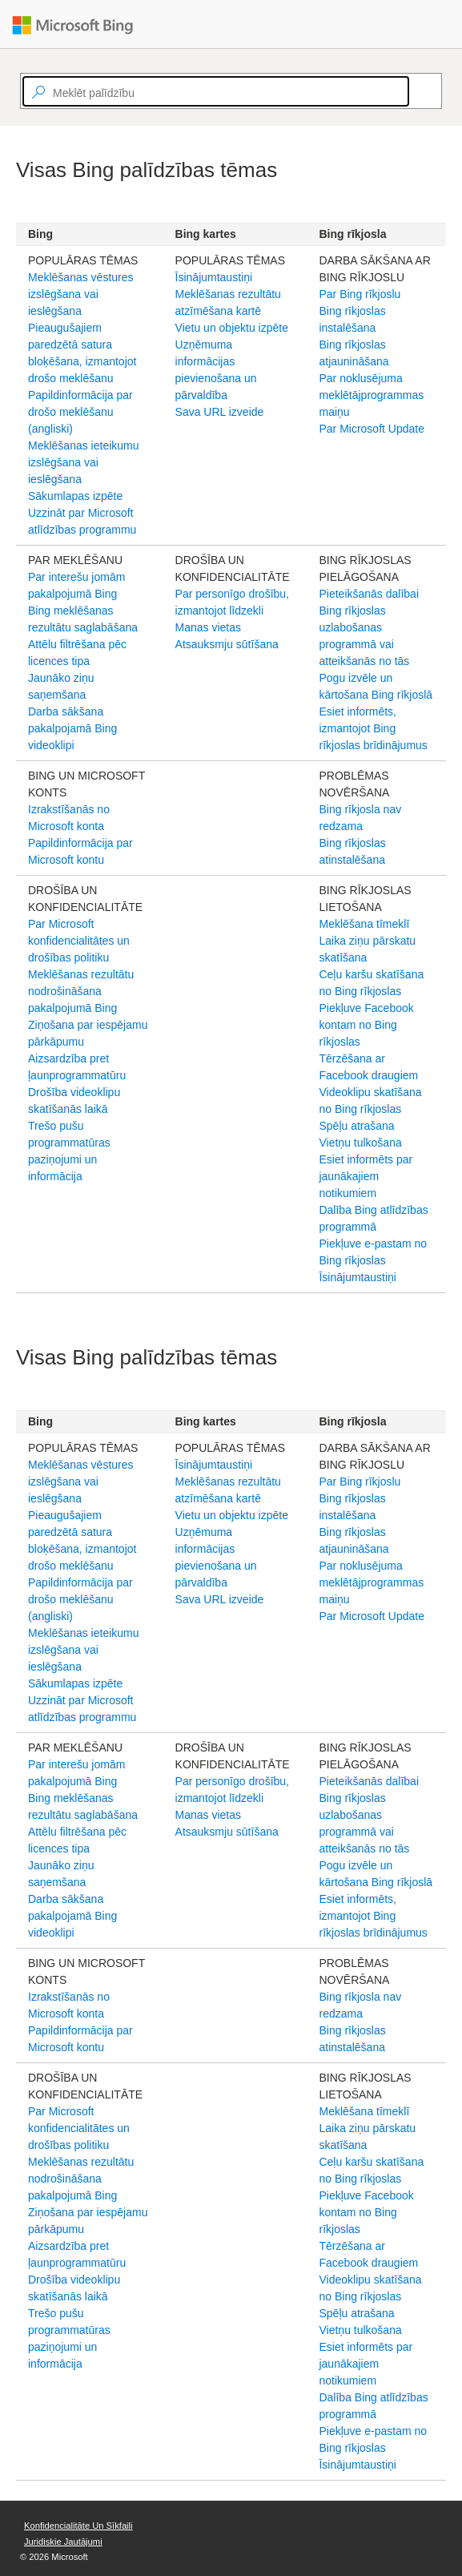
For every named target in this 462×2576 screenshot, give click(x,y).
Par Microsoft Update (371, 428)
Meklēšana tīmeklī (364, 923)
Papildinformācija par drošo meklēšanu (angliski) (80, 412)
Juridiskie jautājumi (63, 2541)
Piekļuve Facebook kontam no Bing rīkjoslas (366, 1025)
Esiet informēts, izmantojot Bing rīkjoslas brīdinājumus (373, 728)
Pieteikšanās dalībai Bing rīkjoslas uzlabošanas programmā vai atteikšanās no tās (369, 627)
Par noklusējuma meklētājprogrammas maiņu (371, 395)
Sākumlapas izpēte (75, 496)
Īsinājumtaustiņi (214, 277)
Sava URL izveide (219, 411)
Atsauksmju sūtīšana (227, 644)
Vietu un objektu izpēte (231, 327)
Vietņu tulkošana (360, 1142)
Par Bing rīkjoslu (359, 294)
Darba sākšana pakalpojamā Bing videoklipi (72, 728)
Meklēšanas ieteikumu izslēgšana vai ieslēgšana (83, 462)
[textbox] (215, 91)
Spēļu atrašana (356, 1125)
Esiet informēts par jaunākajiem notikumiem (365, 1176)
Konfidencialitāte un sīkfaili (78, 2525)
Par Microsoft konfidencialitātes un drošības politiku (79, 940)
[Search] (416, 91)
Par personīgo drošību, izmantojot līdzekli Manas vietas (232, 610)
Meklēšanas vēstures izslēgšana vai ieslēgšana (81, 294)
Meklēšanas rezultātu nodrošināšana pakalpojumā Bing (81, 991)
